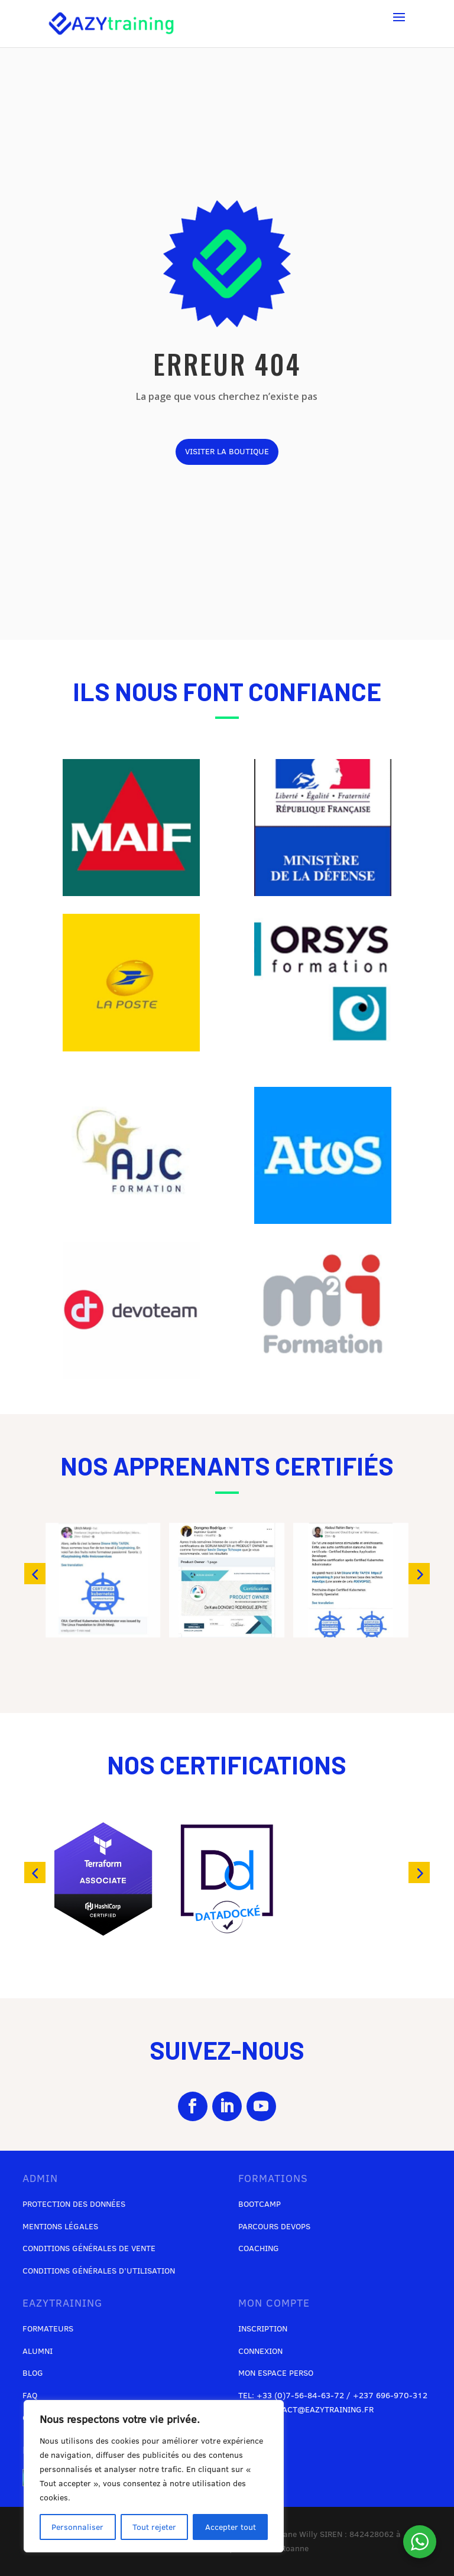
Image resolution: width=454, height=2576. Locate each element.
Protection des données (73, 2204)
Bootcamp (259, 2204)
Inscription (262, 2328)
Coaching (258, 2248)
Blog (32, 2373)
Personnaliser (77, 2527)
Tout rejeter (154, 2527)
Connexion (260, 2351)
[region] (154, 2476)
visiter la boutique (227, 451)
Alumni (37, 2351)
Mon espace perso (275, 2373)
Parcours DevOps (274, 2226)
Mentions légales (60, 2226)
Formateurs (47, 2328)
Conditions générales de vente (88, 2248)
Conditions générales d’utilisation (98, 2271)
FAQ (29, 2395)
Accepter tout (230, 2527)
